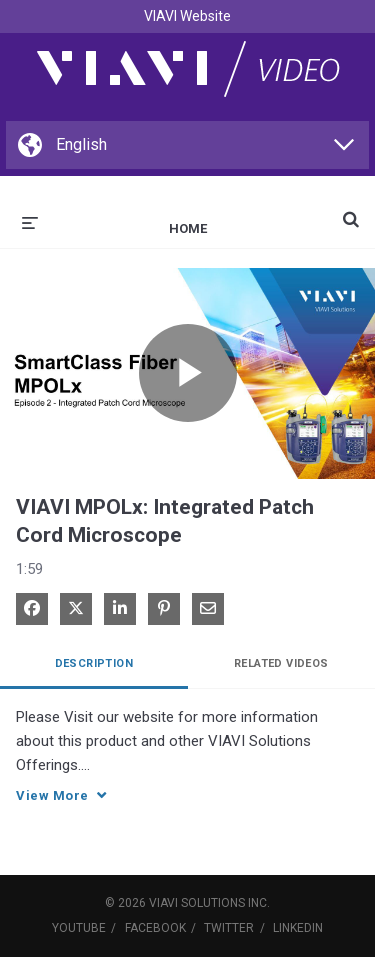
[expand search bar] (351, 211)
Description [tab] (94, 663)
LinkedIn (298, 928)
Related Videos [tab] (281, 663)
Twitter (229, 928)
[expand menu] (30, 221)
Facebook (155, 928)
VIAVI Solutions (197, 903)
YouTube (79, 928)
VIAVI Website (187, 16)
